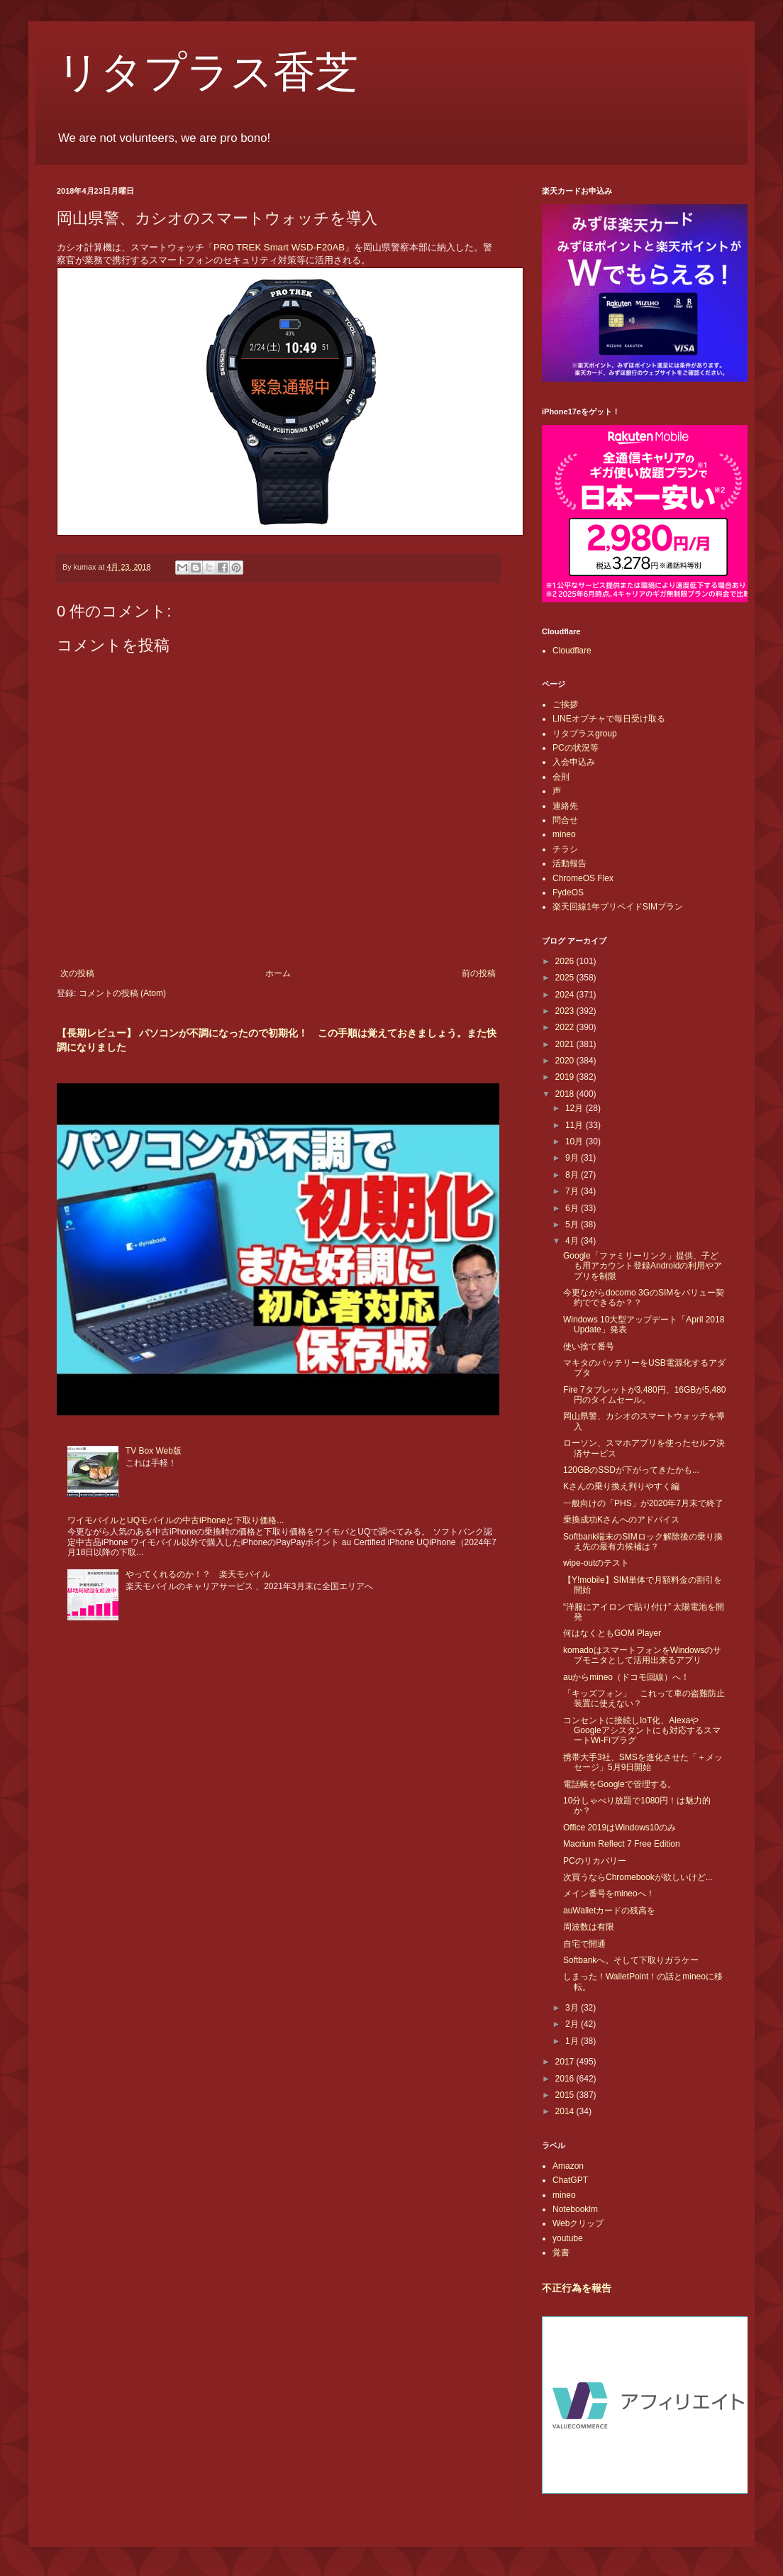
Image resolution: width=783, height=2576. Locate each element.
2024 (566, 995)
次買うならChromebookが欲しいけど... (638, 1877)
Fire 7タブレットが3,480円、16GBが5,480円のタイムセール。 (644, 1395)
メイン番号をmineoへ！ (609, 1893)
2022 (566, 1027)
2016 (566, 2079)
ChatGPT (570, 2180)
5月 (573, 1224)
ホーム (278, 973)
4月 (573, 1241)
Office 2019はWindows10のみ (619, 1828)
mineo (564, 834)
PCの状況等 (575, 748)
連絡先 (565, 806)
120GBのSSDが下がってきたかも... (631, 1470)
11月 (575, 1125)
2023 (566, 1011)
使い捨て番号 (588, 1346)
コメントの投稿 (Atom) (122, 993)
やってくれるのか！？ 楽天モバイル (198, 1574)
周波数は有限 (588, 1927)
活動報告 (569, 863)
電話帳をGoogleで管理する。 (619, 1784)
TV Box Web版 (154, 1451)
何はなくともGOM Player (612, 1633)
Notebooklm (575, 2209)
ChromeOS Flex (582, 878)
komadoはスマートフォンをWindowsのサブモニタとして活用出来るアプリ (642, 1655)
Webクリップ (578, 2223)
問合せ (565, 820)
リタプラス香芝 (207, 72)
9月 (573, 1158)
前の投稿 (479, 973)
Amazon (568, 2166)
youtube (567, 2238)
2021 (566, 1044)
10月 (575, 1141)
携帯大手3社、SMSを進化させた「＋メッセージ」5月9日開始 (643, 1762)
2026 (566, 961)
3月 (573, 2008)
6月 (573, 1208)
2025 (566, 978)
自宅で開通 (584, 1944)
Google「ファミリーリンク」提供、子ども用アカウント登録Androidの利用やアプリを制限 (642, 1266)
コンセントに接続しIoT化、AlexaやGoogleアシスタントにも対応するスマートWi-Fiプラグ (642, 1730)
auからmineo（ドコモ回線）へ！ (626, 1677)
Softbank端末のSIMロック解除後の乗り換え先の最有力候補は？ (643, 1542)
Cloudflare (572, 651)
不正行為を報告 (576, 2288)
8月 (573, 1175)
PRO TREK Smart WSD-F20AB (279, 247)
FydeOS (568, 892)
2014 (566, 2111)
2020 (566, 1061)
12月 (575, 1108)
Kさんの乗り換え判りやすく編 (621, 1486)
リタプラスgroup (584, 734)
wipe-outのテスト (596, 1563)
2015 (566, 2095)
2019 (566, 1077)
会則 (561, 777)
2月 (573, 2024)
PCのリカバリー (594, 1861)
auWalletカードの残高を (609, 1911)
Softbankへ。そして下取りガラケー (631, 1960)
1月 (573, 2041)
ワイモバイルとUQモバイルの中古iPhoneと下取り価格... (175, 1520)
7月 (573, 1191)
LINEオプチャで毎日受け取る (608, 719)
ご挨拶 (565, 704)
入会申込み (573, 762)
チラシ (565, 849)
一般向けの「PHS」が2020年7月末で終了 (643, 1503)
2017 (566, 2062)
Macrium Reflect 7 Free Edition (621, 1844)
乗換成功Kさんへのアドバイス (621, 1520)
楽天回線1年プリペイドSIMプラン (617, 907)
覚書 (561, 2252)
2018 (566, 1094)
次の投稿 (77, 973)
